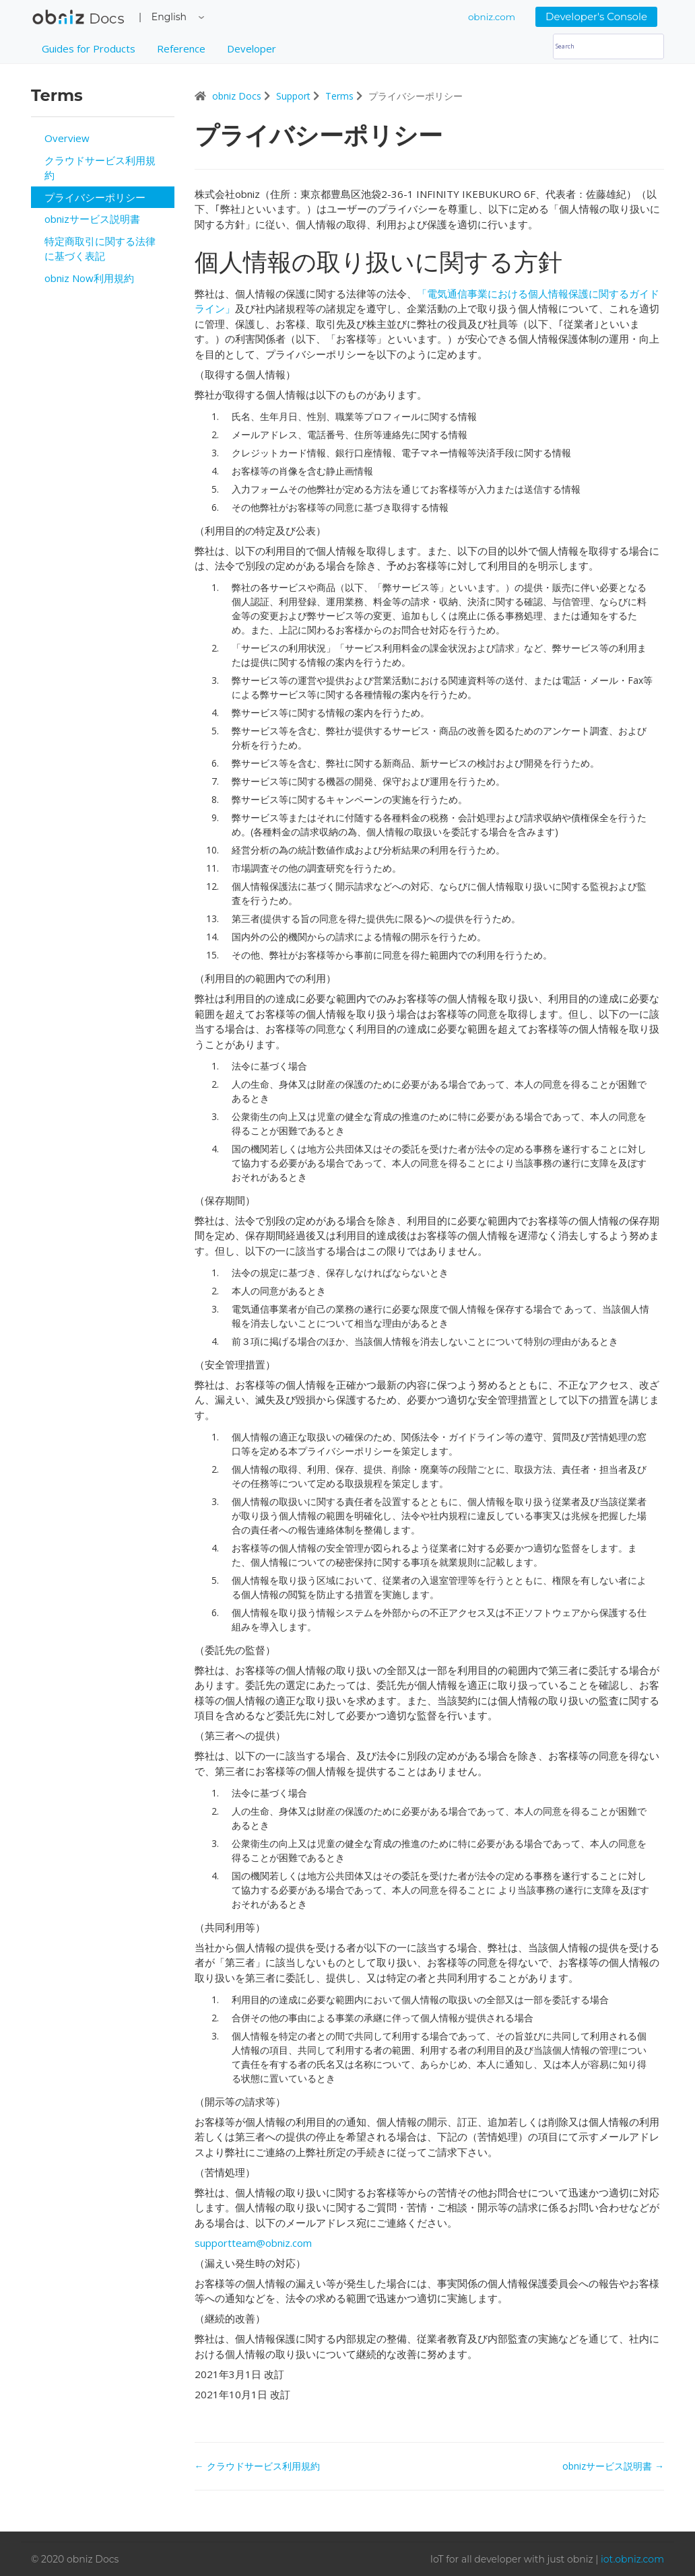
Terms (340, 96)
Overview (67, 138)
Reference (181, 48)
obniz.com (491, 16)
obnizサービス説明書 (92, 218)
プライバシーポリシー (94, 197)
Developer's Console (596, 16)
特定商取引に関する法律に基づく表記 (100, 248)
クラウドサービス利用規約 (100, 167)
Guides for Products (88, 48)
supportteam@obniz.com (253, 2243)
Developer (251, 48)
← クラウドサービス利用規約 (257, 2466)
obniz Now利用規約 (89, 278)
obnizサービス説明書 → (613, 2466)
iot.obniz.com (632, 2559)
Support (294, 96)
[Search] (608, 46)
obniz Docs (78, 20)
